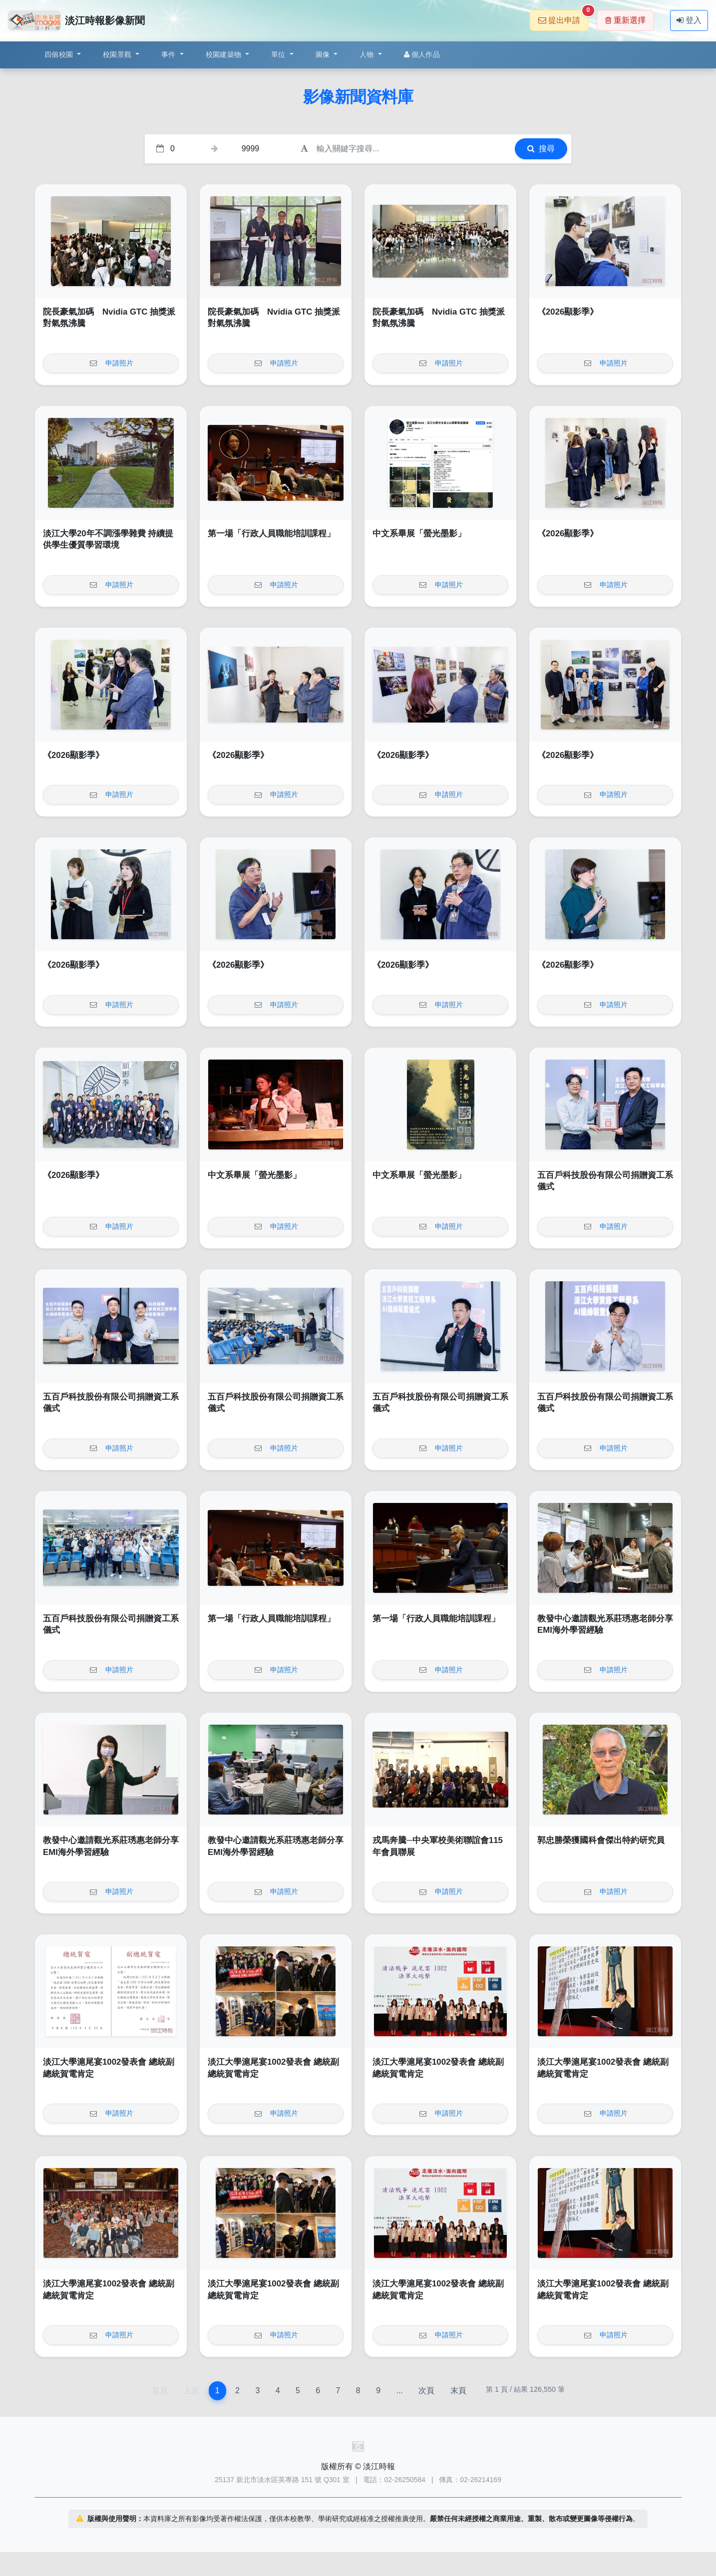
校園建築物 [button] (225, 54)
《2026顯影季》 (567, 312)
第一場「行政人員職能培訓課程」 (271, 533)
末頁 (458, 2390)
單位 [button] (279, 54)
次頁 (426, 2390)
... (399, 2390)
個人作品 (422, 54)
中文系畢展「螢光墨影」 (419, 533)
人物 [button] (367, 54)
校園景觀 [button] (118, 54)
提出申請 (563, 17)
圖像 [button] (324, 54)
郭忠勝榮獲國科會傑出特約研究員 (601, 1840)
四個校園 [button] (59, 54)
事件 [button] (169, 54)
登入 (689, 20)
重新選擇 (625, 20)
